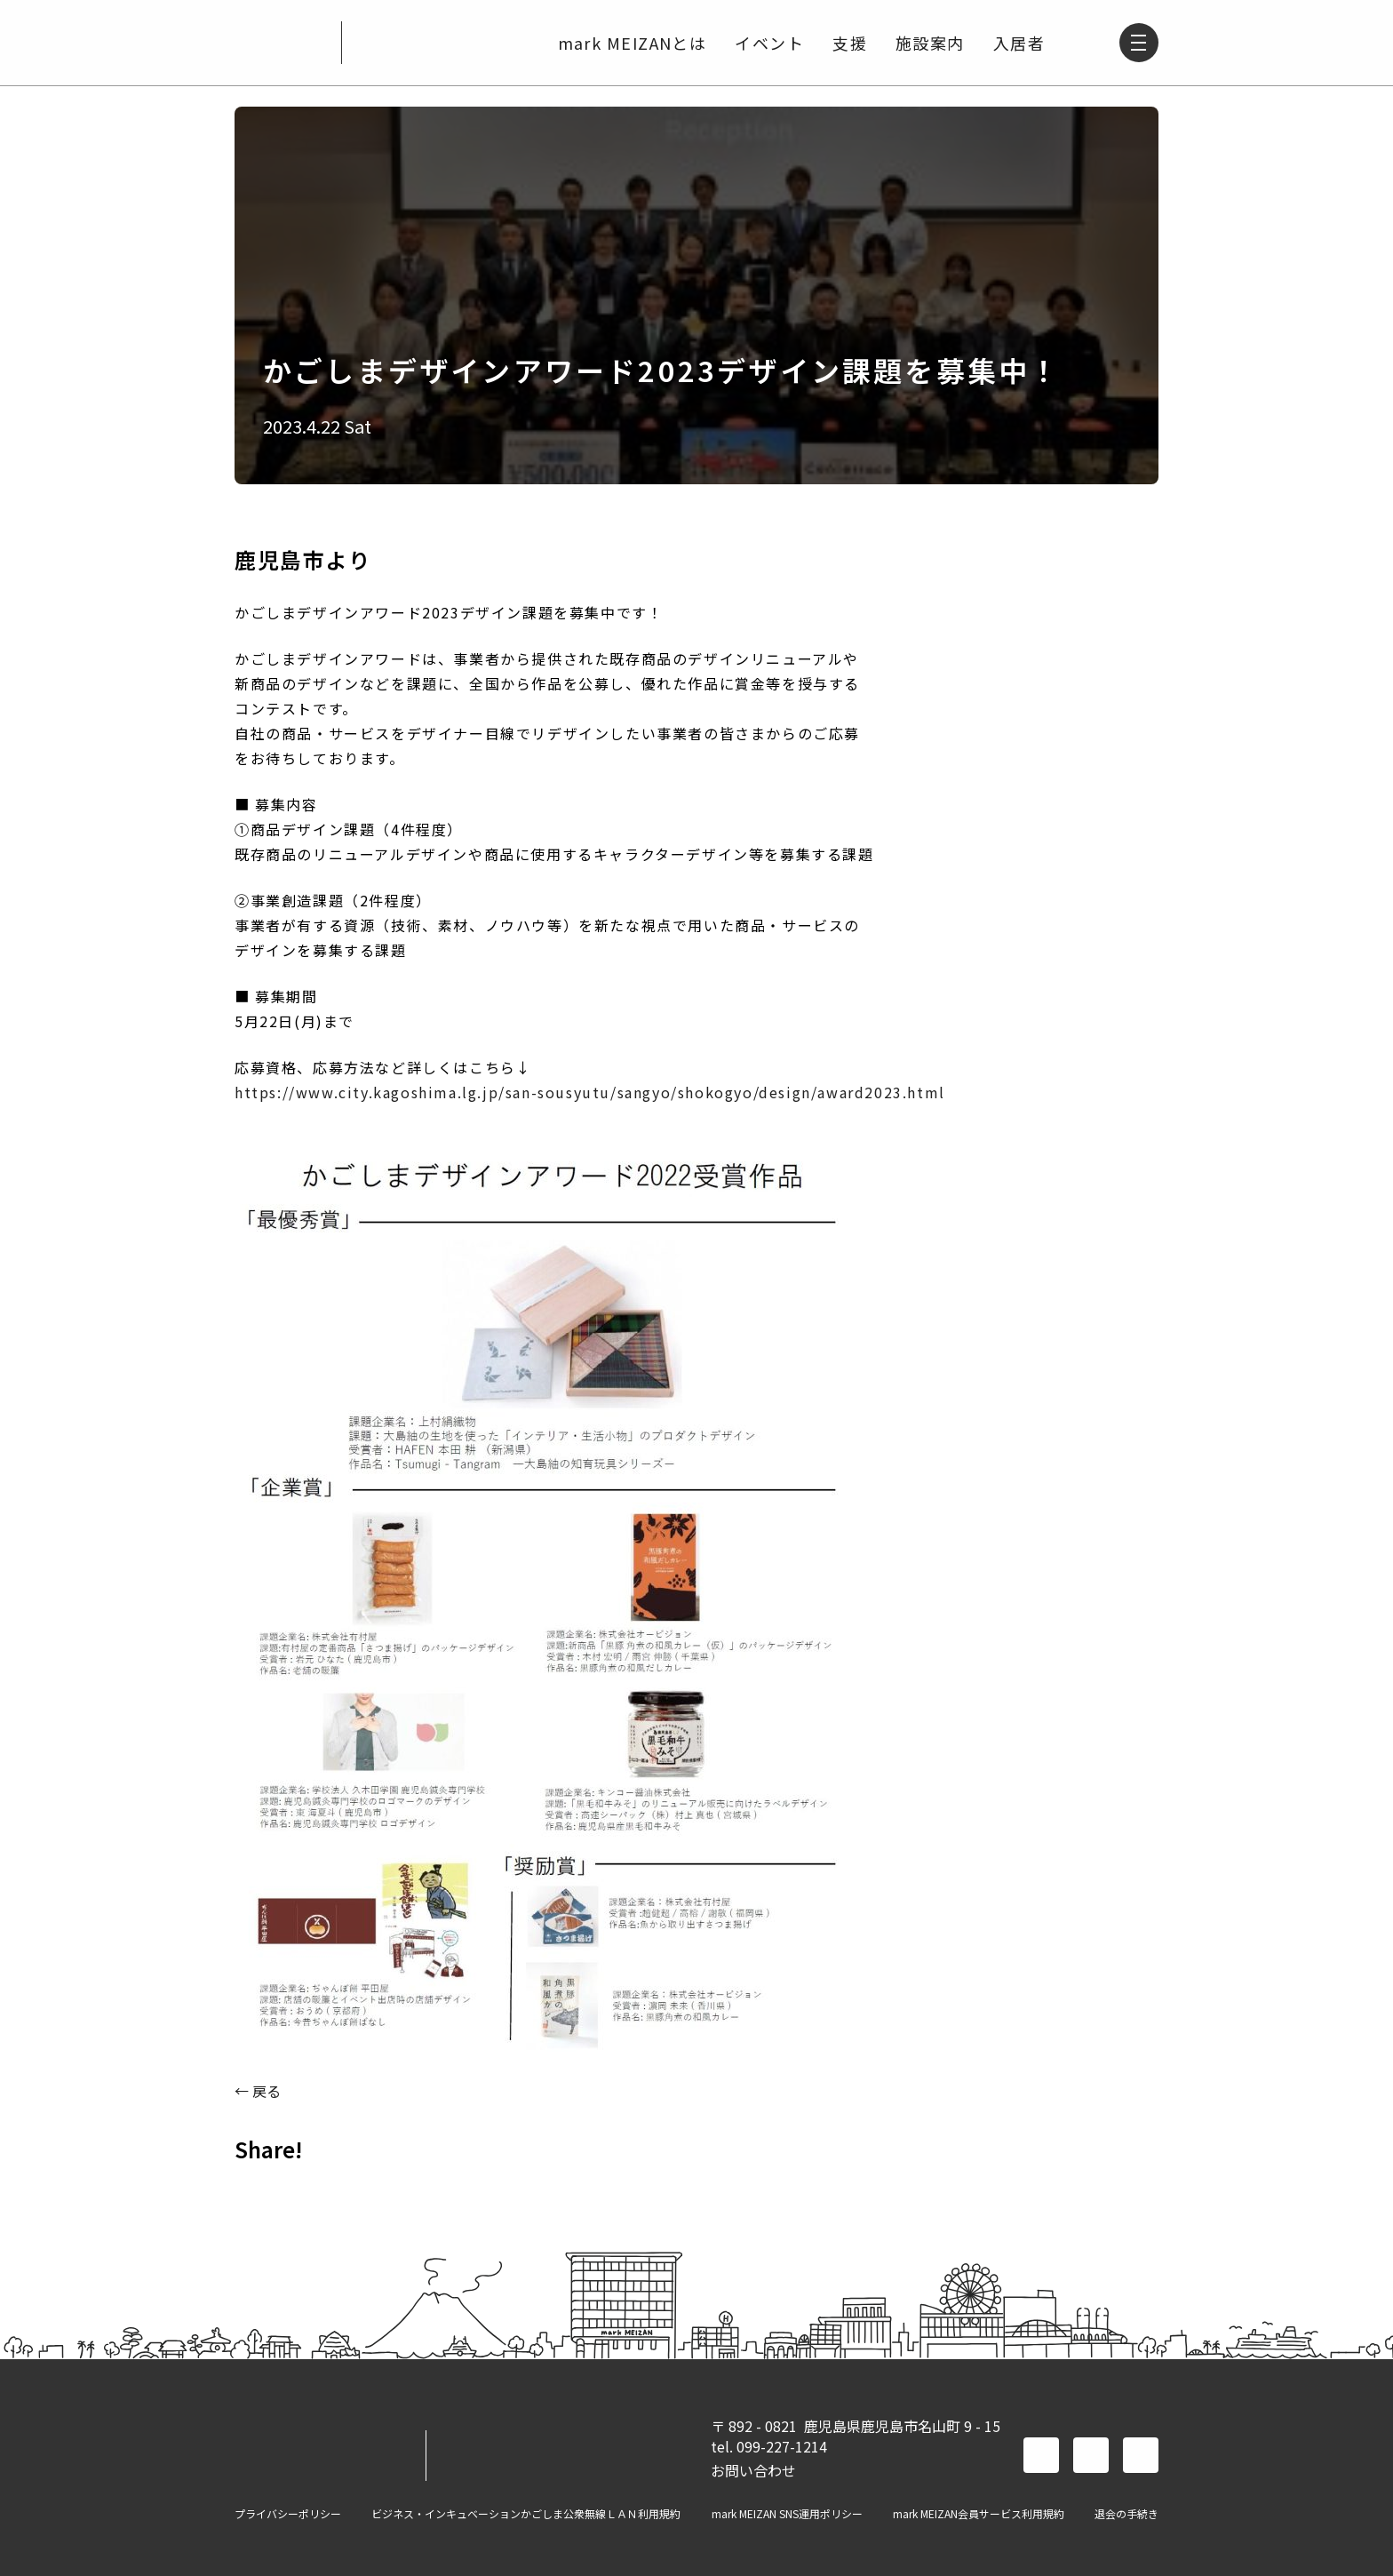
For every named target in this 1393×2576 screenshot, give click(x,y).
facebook (1041, 2455)
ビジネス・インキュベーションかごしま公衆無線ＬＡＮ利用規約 (526, 2513)
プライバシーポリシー (288, 2513)
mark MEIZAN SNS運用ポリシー (787, 2513)
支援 (848, 42)
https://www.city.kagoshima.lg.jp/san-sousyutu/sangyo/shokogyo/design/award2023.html (590, 1092)
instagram (1140, 2455)
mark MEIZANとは (630, 42)
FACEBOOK (256, 2188)
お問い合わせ (753, 2470)
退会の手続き (1126, 2513)
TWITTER (302, 2188)
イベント (767, 42)
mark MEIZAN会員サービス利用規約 (978, 2513)
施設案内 (928, 42)
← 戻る (258, 2090)
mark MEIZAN (281, 42)
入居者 (1017, 42)
